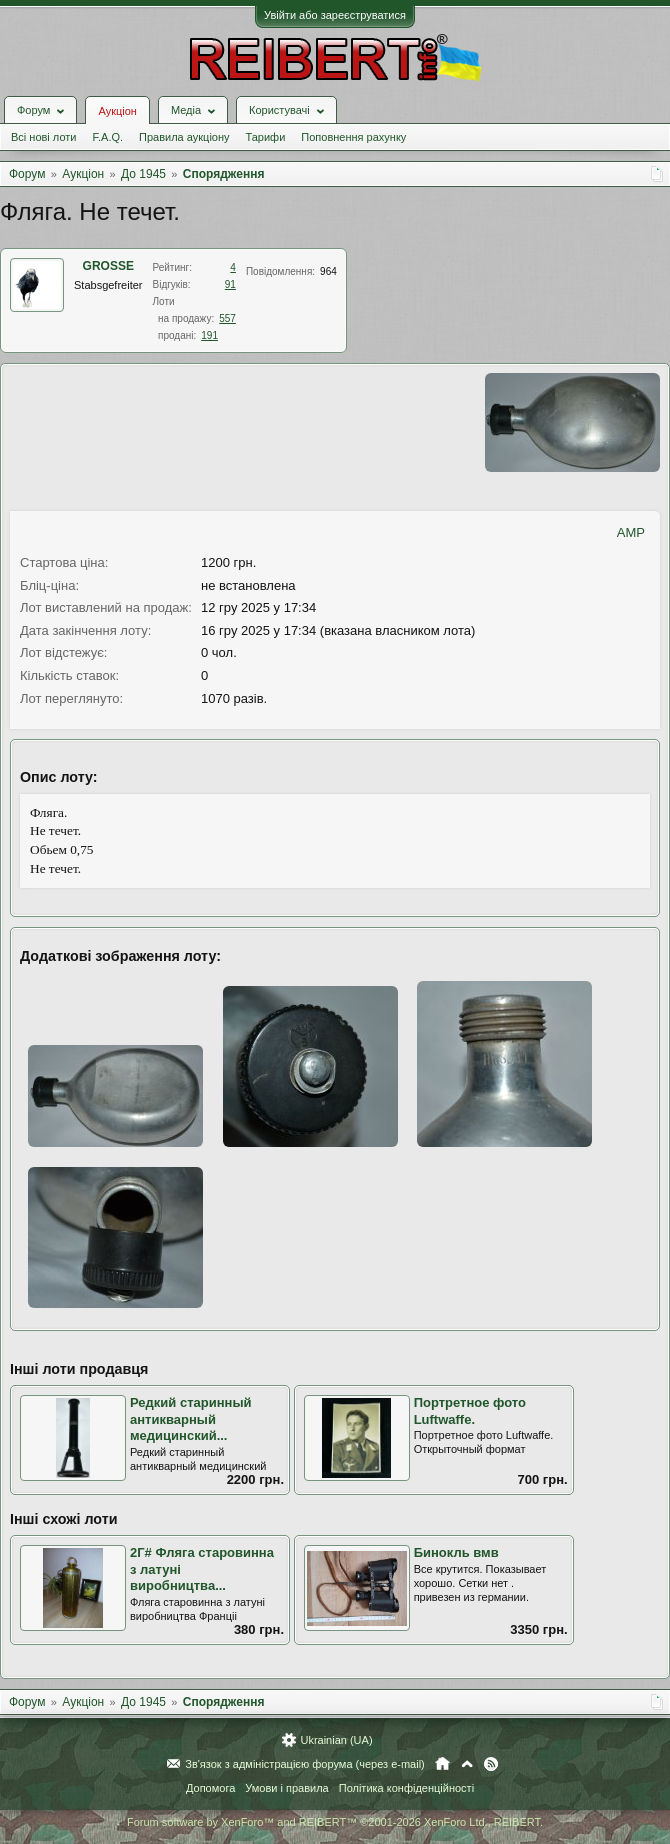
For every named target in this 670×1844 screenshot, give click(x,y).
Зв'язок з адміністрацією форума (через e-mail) (305, 1764)
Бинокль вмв (456, 1552)
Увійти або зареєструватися (335, 15)
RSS (491, 1764)
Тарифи (266, 137)
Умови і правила (286, 1788)
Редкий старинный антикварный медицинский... (191, 1419)
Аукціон (117, 111)
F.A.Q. (107, 137)
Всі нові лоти (43, 137)
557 (227, 318)
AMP (631, 532)
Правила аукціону (184, 137)
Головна (442, 1764)
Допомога (210, 1788)
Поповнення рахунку (353, 137)
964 (328, 271)
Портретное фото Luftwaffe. (470, 1411)
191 (209, 335)
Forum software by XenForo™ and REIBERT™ (335, 1822)
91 (230, 284)
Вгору (467, 1764)
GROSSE (108, 266)
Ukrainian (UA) (336, 1740)
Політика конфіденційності (406, 1788)
